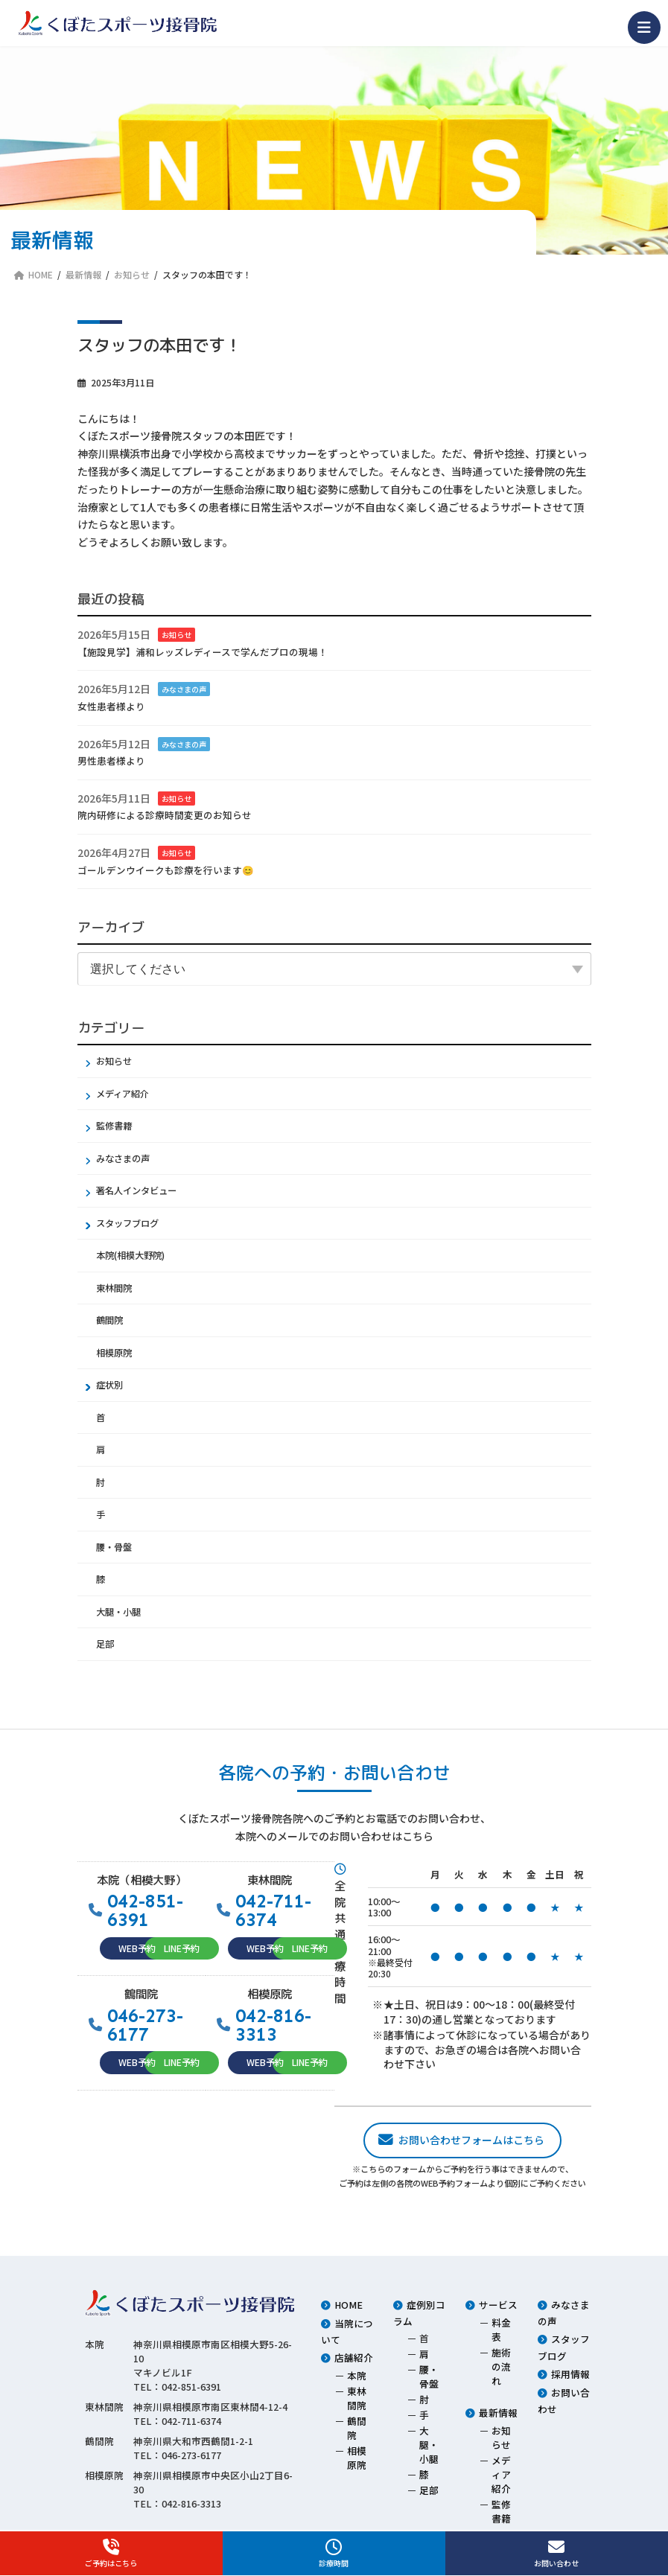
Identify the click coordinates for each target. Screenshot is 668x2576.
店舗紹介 (353, 2357)
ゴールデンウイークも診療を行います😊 (165, 869)
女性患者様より (111, 706)
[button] (137, 1948)
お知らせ (176, 634)
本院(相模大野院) (130, 1255)
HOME (348, 2305)
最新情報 (498, 2413)
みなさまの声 (184, 689)
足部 (105, 1644)
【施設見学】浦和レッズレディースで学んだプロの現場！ (202, 652)
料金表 (501, 2329)
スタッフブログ (127, 1223)
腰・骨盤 (114, 1547)
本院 (356, 2375)
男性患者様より (111, 760)
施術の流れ (501, 2366)
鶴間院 (109, 1320)
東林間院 (114, 1288)
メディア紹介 (122, 1093)
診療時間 (334, 2554)
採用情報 (570, 2374)
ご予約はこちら (111, 2554)
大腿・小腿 (118, 1612)
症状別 (109, 1384)
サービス (498, 2305)
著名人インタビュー (136, 1190)
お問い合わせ (557, 2554)
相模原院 (114, 1352)
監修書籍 (114, 1125)
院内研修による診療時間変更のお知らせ (164, 815)
